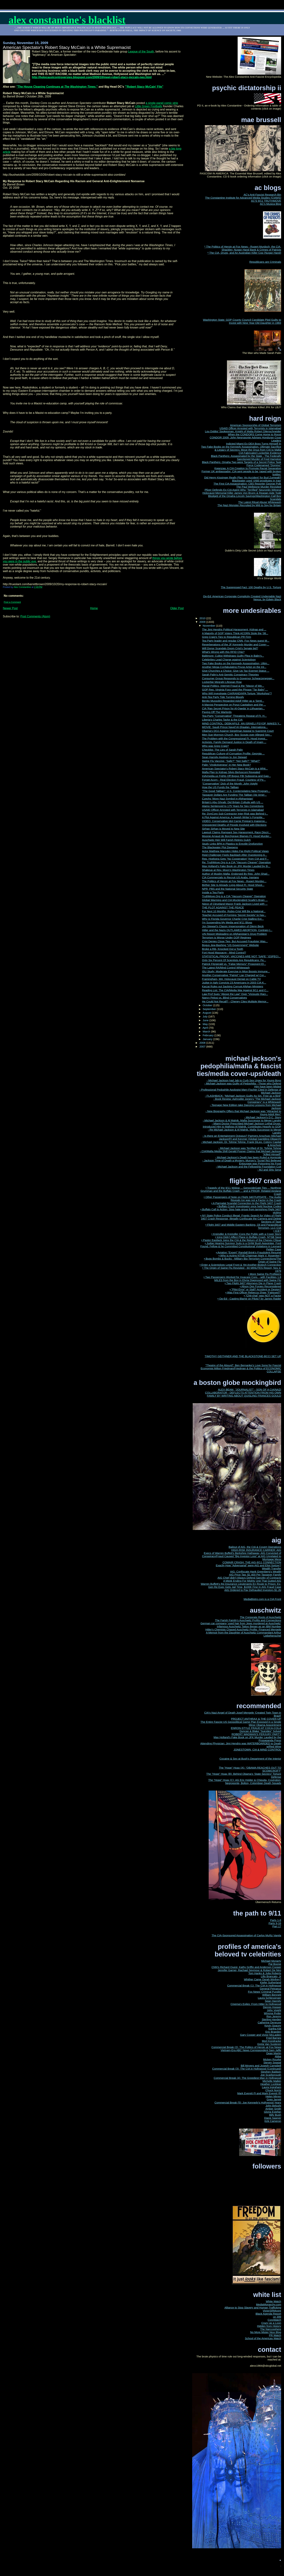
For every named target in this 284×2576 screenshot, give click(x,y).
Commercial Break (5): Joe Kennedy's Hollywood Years (247, 2102)
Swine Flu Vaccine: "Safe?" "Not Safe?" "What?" (231, 760)
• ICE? (277, 1230)
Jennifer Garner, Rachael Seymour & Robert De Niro (249, 1970)
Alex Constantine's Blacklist (67, 20)
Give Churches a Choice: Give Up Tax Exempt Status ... (235, 670)
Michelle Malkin (271, 2080)
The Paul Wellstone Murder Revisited (258, 486)
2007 (202, 1046)
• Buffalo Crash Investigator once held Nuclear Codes (249, 1206)
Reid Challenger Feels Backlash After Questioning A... (234, 854)
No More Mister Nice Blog (265, 2332)
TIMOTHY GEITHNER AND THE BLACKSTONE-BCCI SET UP (243, 1356)
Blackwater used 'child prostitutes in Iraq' (256, 480)
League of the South (141, 51)
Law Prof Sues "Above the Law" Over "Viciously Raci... (235, 994)
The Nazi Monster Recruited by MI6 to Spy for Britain (249, 505)
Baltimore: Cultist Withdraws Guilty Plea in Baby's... (233, 655)
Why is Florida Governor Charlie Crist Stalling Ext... (233, 918)
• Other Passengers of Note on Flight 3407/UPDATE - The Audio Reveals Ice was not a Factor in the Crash (242, 1198)
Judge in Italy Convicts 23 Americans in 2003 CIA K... (234, 982)
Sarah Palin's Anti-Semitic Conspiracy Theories (230, 674)
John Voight (274, 2010)
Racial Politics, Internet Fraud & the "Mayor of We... (233, 685)
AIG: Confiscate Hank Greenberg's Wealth (255, 1571)
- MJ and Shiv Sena (269, 1169)
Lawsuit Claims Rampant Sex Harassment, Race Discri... (236, 832)
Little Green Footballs (148, 106)
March (207, 1031)
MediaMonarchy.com (268, 2304)
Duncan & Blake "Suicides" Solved (260, 1731)
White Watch (273, 2301)
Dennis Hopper (272, 2007)
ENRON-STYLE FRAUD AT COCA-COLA (256, 1728)
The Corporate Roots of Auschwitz (260, 1617)
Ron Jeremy (273, 2016)
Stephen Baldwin (271, 2071)
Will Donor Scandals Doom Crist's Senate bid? (230, 648)
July (205, 1016)
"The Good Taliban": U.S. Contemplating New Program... (236, 791)
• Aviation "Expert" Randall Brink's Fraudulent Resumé (248, 1252)
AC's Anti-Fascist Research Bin (262, 194)
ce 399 (277, 2316)
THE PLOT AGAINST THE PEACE (223, 907)
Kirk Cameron (272, 2121)
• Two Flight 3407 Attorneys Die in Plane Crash (253, 1283)
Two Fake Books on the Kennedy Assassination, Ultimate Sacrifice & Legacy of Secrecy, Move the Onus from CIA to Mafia (241, 448)
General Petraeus (270, 1988)
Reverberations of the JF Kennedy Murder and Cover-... (235, 644)
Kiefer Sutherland (270, 1982)
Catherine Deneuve (269, 2022)
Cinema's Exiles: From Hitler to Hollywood (256, 2004)
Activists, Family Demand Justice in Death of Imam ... (234, 742)
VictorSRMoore (272, 2310)
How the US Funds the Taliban (220, 787)
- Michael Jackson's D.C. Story (262, 1117)
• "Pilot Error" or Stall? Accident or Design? (255, 1289)
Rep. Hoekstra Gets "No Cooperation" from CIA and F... (235, 858)
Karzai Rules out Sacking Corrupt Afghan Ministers (232, 986)
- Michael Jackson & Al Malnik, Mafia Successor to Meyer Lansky (242, 1120)
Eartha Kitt (274, 2028)
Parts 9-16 (275, 1923)
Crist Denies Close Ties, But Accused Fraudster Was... (235, 941)
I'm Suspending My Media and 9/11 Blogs (227, 922)
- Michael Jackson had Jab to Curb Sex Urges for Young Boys (244, 1080)
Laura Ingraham (271, 2087)
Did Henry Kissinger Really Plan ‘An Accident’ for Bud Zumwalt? (242, 477)
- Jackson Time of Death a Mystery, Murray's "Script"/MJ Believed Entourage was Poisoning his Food (241, 1162)
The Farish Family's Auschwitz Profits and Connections (248, 1620)
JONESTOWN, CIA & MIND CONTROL (257, 1749)
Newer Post (10, 608)
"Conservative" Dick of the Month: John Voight (229, 783)
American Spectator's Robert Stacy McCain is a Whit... (235, 768)
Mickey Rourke (272, 2059)
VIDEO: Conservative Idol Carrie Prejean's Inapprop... (234, 821)
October (208, 1005)
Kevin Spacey (272, 2025)
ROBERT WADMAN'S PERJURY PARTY (256, 1734)
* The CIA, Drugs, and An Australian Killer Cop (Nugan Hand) (244, 252)
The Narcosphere (270, 2329)
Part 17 (276, 1926)
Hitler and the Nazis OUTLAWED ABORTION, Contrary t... (237, 930)
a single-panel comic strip (162, 102)
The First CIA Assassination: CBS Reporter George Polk (247, 483)
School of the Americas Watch (263, 2338)
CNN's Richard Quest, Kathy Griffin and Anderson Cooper (246, 1967)
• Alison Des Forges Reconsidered (260, 1286)
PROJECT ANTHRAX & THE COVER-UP (256, 1718)
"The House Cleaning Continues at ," (57, 86)
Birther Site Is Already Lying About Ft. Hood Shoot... (233, 884)
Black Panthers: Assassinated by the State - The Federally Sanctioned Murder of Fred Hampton (246, 457)
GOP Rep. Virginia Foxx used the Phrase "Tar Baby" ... (235, 689)
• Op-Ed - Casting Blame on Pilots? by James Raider (249, 1298)
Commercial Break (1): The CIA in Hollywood (254, 1985)
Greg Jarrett (274, 2099)
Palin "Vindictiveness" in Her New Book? (226, 764)
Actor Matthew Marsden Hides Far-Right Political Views (235, 851)
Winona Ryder (272, 2013)
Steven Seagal (272, 2062)
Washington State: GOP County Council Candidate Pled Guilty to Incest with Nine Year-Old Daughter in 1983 (242, 321)
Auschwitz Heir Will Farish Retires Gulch (226, 839)
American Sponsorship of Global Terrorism (255, 425)
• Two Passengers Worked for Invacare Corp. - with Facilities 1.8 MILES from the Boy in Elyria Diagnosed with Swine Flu (242, 1279)
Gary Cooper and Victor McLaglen (260, 2034)
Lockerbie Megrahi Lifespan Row (222, 681)
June (206, 1020)
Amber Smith (273, 2108)
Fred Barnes (273, 2037)
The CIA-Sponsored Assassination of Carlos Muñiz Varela (246, 1935)
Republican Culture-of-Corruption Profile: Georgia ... (233, 753)
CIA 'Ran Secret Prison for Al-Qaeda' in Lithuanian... (233, 708)
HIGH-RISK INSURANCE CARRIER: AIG (256, 1550)
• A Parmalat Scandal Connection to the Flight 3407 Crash (246, 1203)
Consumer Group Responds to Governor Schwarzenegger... (238, 678)
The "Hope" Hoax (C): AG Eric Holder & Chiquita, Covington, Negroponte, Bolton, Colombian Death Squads (244, 1781)
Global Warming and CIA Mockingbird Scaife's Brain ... (235, 900)
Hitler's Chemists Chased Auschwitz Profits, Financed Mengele (243, 1629)
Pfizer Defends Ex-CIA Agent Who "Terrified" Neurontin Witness (243, 489)
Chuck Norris (273, 2090)
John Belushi (273, 2105)
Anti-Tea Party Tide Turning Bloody (223, 697)
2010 (202, 618)
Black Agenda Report (268, 2313)
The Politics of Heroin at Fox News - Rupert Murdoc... (234, 881)
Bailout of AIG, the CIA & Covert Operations (255, 1546)
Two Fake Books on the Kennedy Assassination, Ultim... (235, 663)
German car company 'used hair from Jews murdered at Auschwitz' (241, 1623)
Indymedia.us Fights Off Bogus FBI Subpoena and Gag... (236, 775)
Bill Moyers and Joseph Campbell (261, 2065)
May (206, 1024)
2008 (202, 1042)
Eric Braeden (273, 2031)
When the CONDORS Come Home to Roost (254, 434)
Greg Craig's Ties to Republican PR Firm (226, 636)
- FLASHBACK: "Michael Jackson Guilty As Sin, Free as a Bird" (243, 1095)
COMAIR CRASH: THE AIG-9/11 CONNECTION (251, 1562)
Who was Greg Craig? (215, 745)
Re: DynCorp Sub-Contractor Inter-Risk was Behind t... (235, 813)
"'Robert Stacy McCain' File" (144, 86)
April (205, 1027)
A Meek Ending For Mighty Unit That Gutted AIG (252, 1580)
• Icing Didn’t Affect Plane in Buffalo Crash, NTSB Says (248, 1237)
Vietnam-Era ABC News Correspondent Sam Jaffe (251, 2050)
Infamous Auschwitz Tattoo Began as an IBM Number (249, 1626)
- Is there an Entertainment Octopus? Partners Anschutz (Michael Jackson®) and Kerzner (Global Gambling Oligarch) (242, 1137)
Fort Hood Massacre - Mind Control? (224, 952)
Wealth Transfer (271, 1568)
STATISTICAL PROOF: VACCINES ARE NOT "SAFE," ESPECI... (241, 956)
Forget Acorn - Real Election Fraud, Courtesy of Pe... (234, 779)
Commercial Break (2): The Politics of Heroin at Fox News (246, 2047)
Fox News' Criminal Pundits (264, 1991)
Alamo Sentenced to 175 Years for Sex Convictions (233, 806)
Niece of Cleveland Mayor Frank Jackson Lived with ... (235, 903)
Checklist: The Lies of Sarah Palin (222, 749)
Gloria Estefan (272, 2111)
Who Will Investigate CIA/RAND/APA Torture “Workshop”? (237, 693)
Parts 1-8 (275, 1920)
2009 (202, 621)
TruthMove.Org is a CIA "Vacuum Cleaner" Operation (234, 896)
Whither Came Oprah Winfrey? (262, 1979)
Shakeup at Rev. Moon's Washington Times (228, 869)
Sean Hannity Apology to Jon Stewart (224, 757)
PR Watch (275, 2335)
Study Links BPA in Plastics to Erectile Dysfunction (232, 843)
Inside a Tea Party (213, 892)
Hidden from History (269, 2326)
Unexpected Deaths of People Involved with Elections (234, 824)
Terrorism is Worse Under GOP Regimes (226, 937)
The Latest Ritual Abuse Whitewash (259, 502)
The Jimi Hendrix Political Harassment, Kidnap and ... (234, 629)
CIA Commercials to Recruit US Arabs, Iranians (230, 877)
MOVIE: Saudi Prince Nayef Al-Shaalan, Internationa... (235, 727)
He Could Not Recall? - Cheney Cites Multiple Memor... (235, 1001)
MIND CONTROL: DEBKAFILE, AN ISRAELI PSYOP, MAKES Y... (241, 723)
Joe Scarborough (270, 2074)
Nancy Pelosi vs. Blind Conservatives (224, 997)
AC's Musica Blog (270, 203)
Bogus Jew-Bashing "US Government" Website (230, 945)
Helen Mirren (273, 2096)
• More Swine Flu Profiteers (264, 1274)
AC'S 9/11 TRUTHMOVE (266, 200)
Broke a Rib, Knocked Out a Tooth (222, 948)
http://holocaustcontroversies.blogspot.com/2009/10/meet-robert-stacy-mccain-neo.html (92, 77)
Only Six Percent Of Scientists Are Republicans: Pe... (234, 960)
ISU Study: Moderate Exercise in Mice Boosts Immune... (236, 971)
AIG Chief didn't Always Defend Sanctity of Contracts (249, 1577)
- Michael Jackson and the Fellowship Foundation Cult (248, 1166)
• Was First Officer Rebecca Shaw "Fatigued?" (253, 1292)
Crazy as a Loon (271, 2322)
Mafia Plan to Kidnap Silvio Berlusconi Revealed (231, 772)
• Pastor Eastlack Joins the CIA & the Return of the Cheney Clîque (241, 1240)
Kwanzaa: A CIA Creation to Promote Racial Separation (247, 468)
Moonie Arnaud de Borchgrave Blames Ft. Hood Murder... (236, 836)
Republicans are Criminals (265, 261)
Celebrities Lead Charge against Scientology (229, 659)
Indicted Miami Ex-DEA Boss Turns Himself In (253, 443)
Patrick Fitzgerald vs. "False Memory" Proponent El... (234, 963)
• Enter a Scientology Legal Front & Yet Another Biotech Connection (240, 1264)
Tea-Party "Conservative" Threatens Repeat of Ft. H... (234, 715)
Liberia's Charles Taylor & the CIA (222, 719)
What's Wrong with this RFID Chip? (223, 651)
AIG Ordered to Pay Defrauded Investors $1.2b (252, 1590)
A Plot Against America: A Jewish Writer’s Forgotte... (233, 817)
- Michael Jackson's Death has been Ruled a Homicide (248, 1157)
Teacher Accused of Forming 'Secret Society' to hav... (234, 915)
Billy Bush (275, 2114)
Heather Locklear (270, 2084)
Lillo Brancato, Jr (271, 1976)
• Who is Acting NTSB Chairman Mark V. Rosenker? (250, 1255)
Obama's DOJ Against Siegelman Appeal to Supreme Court (238, 730)
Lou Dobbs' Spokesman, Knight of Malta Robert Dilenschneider (243, 431)
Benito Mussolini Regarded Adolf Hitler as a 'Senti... (233, 700)
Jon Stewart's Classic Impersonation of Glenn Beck (233, 926)
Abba (278, 2056)
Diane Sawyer (272, 2117)
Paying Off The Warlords (216, 712)
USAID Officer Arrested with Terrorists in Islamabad (250, 428)
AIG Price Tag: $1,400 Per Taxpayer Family (255, 1574)
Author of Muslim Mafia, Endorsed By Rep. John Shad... (236, 873)
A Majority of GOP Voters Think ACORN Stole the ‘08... (235, 633)
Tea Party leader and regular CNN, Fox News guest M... (235, 640)
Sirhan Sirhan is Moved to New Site (223, 828)
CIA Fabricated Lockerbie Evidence (260, 452)
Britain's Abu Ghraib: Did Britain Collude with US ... (232, 802)
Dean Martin (273, 2053)
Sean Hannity (273, 2000)
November (209, 625)
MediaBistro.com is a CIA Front (262, 1599)
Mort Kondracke (271, 2040)
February (208, 1035)
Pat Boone (274, 1964)
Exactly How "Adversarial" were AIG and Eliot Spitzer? (248, 1565)
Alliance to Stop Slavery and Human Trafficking (252, 2307)
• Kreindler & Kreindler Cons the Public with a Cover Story (246, 1233)
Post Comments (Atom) (35, 616)
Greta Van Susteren (269, 2044)
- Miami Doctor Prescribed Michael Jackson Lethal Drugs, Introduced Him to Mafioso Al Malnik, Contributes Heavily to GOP (242, 1125)
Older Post (177, 608)
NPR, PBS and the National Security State (227, 888)
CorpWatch (274, 2319)
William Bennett (271, 1994)
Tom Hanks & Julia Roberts (264, 1973)
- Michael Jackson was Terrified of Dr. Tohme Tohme (249, 1148)
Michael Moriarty (271, 1960)
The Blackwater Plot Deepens (220, 847)
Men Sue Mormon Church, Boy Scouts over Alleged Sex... (237, 734)
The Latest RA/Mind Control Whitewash (226, 967)
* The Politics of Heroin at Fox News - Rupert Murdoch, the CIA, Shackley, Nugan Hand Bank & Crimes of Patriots (242, 248)
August (207, 1012)
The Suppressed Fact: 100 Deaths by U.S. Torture (251, 587)
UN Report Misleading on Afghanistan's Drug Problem (234, 933)
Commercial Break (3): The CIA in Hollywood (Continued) (246, 2068)
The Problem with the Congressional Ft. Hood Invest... (234, 738)
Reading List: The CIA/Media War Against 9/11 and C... (235, 990)
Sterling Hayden (271, 2019)
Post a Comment (12, 602)
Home (94, 608)
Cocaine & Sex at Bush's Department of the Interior (250, 1758)
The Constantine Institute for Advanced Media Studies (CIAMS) (243, 197)
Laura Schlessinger (269, 1997)
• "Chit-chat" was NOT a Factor (262, 1295)
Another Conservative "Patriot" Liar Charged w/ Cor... (234, 975)
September (210, 1009)
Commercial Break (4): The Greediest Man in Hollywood (247, 2077)
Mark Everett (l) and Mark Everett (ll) (259, 2093)
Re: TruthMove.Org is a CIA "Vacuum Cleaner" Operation (236, 862)
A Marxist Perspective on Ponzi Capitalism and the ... (234, 704)
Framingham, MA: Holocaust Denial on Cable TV (231, 978)
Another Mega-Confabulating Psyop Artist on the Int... (234, 666)
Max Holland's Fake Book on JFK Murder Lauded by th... (236, 866)
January (208, 1039)
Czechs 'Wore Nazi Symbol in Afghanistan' (227, 798)
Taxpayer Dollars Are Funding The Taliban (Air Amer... (234, 794)
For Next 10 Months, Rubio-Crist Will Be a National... (234, 911)
